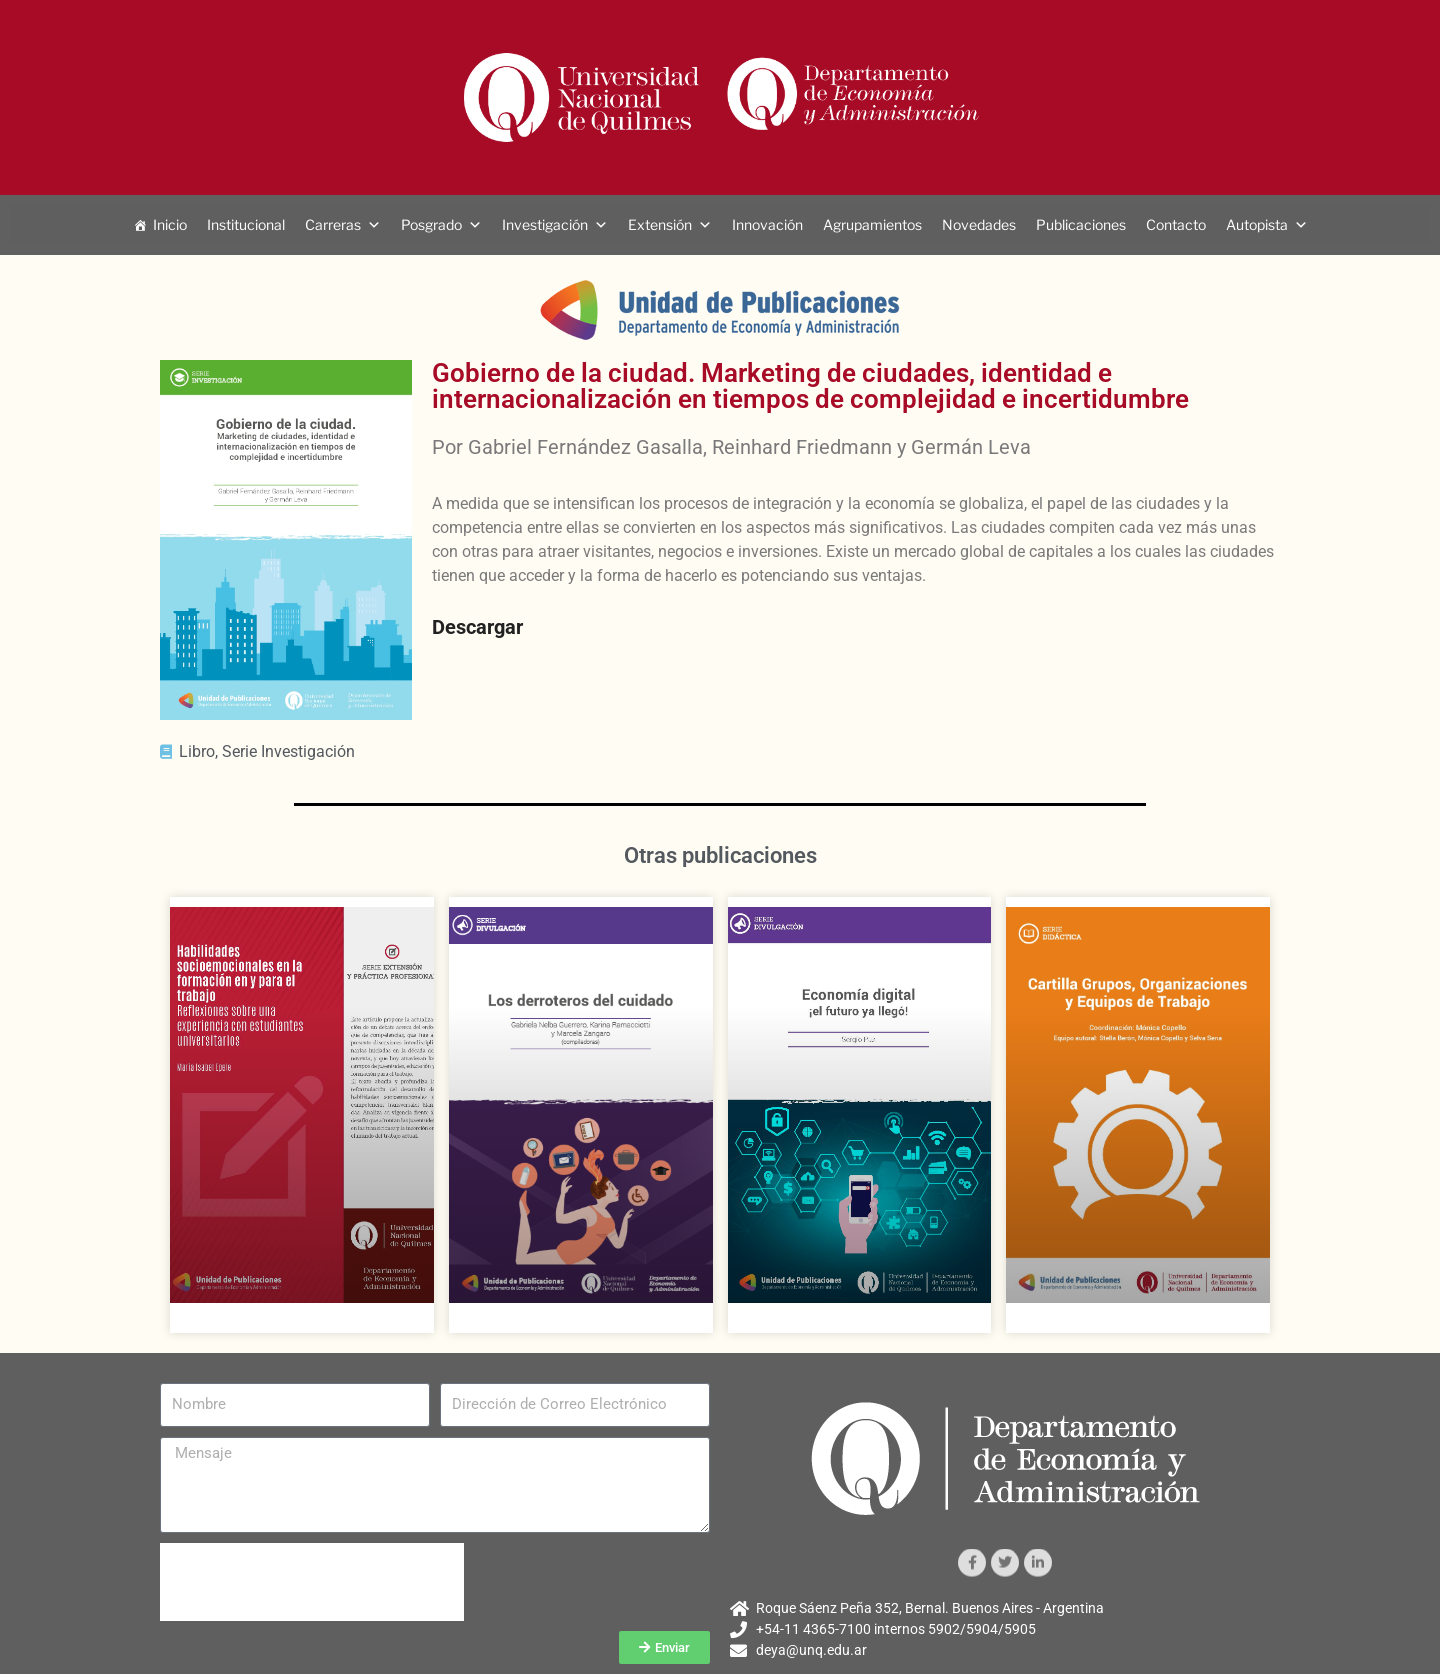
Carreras (333, 224)
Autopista (1257, 224)
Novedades (979, 224)
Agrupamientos (872, 224)
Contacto (1176, 224)
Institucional (246, 224)
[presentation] (312, 1582)
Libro (197, 751)
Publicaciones (1081, 224)
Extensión (660, 224)
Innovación (767, 224)
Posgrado (431, 224)
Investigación (545, 224)
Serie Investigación (288, 751)
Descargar (477, 627)
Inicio (170, 224)
